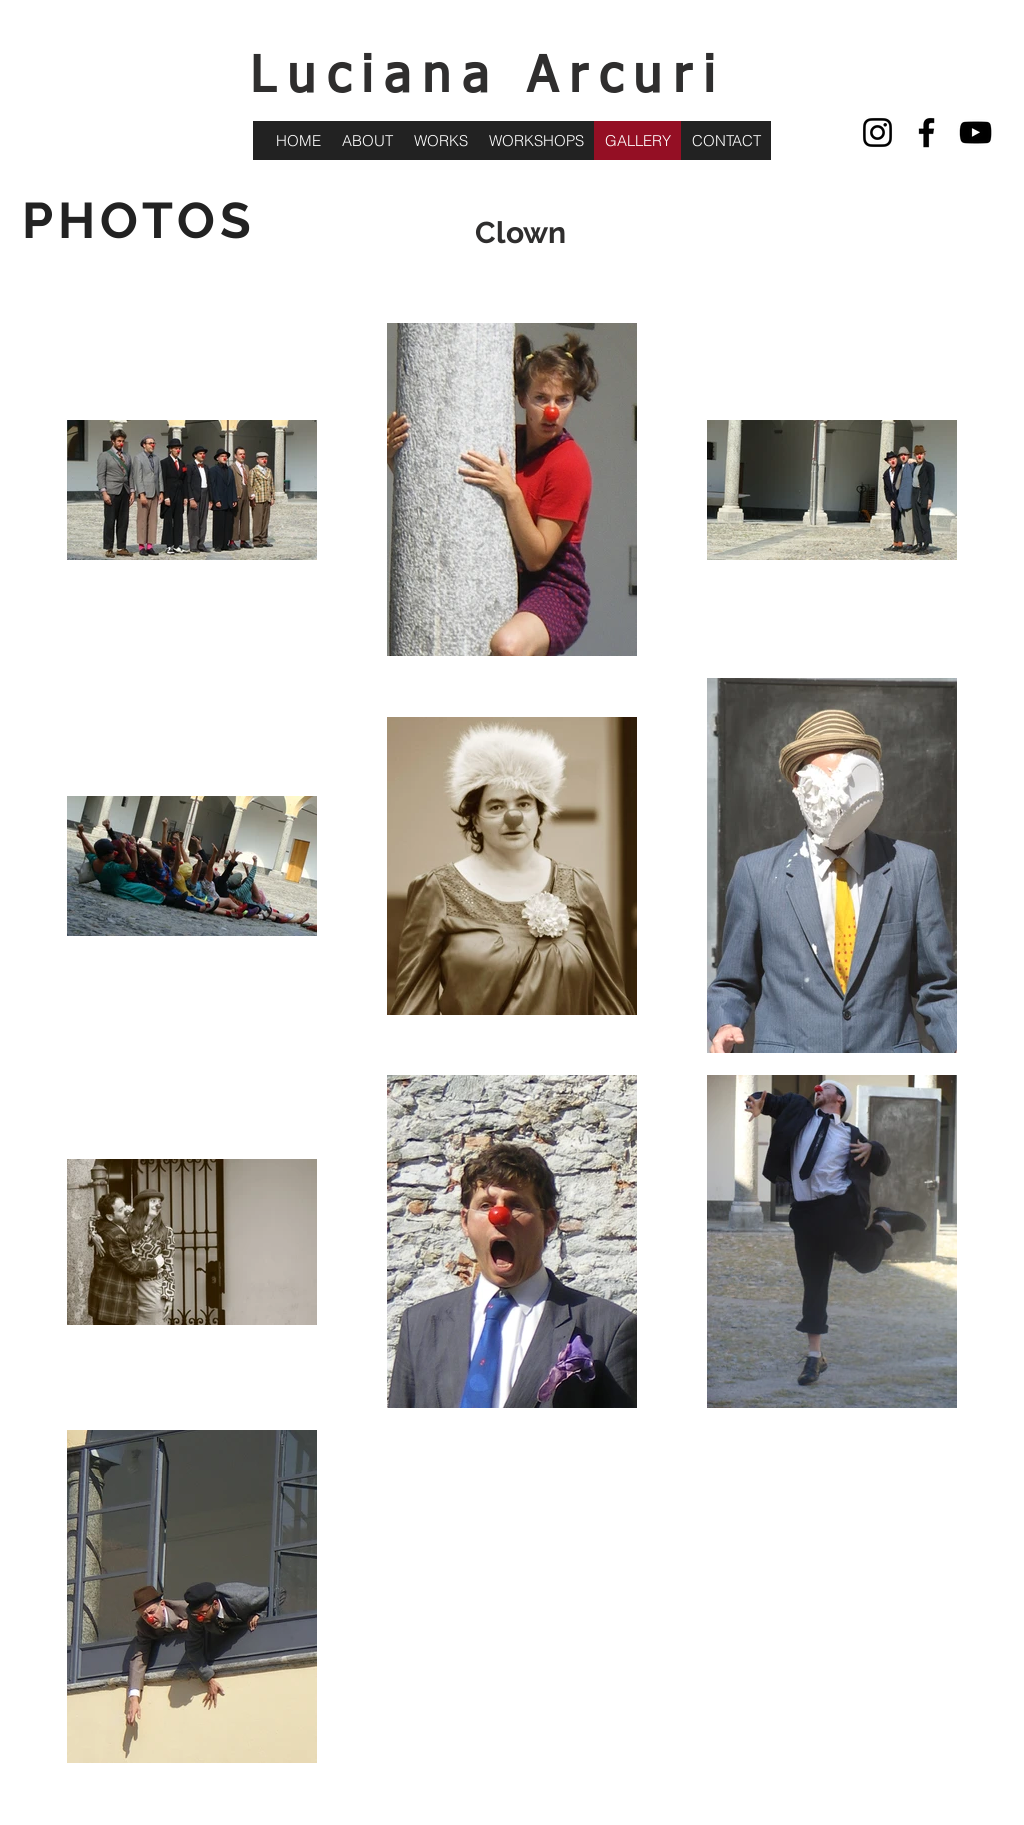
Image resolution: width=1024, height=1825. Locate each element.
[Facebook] (926, 132)
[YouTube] (975, 132)
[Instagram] (877, 132)
